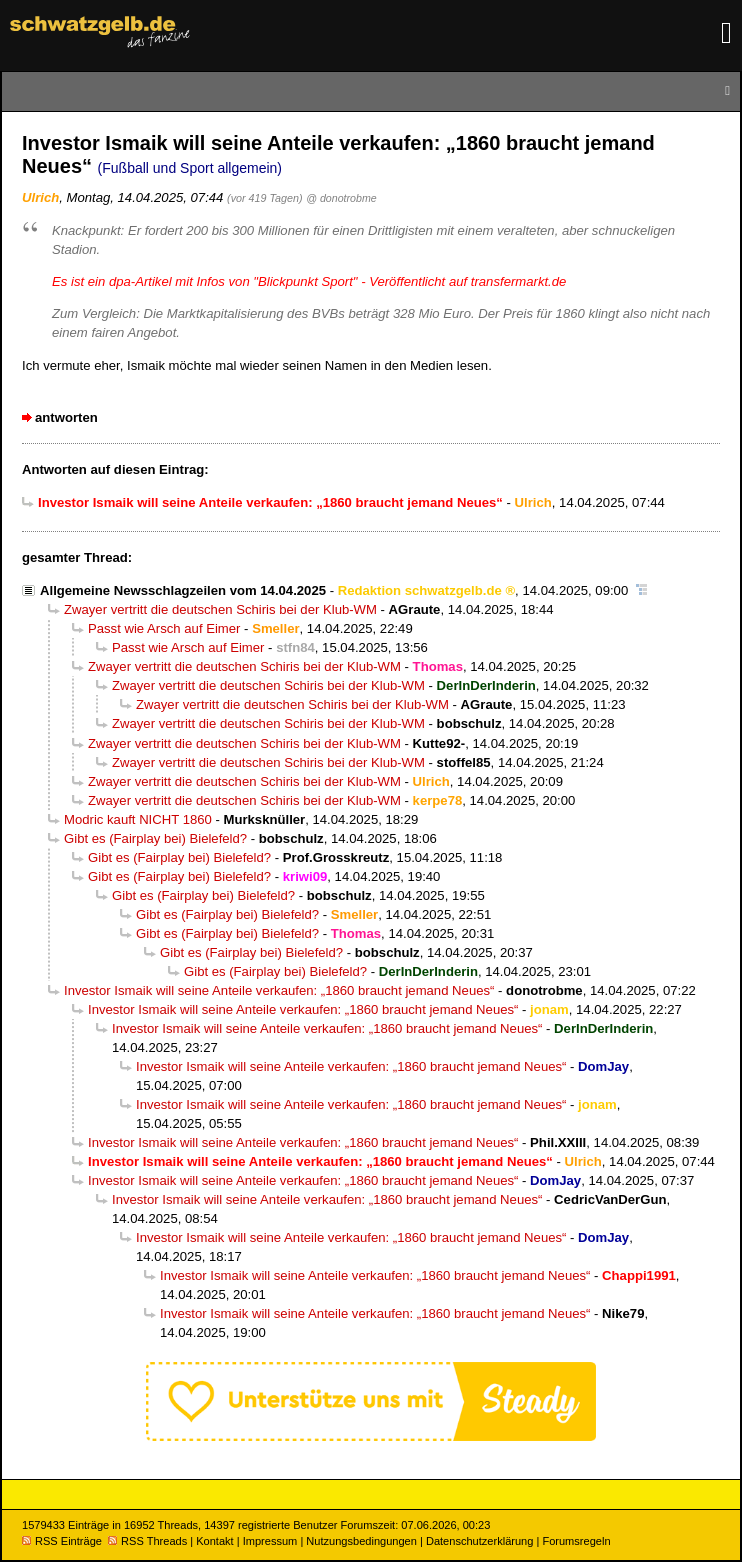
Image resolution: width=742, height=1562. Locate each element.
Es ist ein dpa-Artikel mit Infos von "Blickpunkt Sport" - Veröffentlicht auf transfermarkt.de (309, 281)
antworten (66, 417)
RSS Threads (147, 1541)
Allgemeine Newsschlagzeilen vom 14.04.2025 (183, 590)
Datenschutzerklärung (479, 1541)
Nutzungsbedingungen (361, 1541)
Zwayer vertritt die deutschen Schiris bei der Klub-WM (220, 609)
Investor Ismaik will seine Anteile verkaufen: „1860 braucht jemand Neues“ (279, 990)
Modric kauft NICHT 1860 (138, 819)
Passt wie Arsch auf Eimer (164, 628)
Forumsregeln (576, 1541)
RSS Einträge (62, 1541)
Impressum (270, 1541)
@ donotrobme (341, 198)
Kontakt (214, 1541)
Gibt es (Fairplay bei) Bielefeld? (155, 838)
